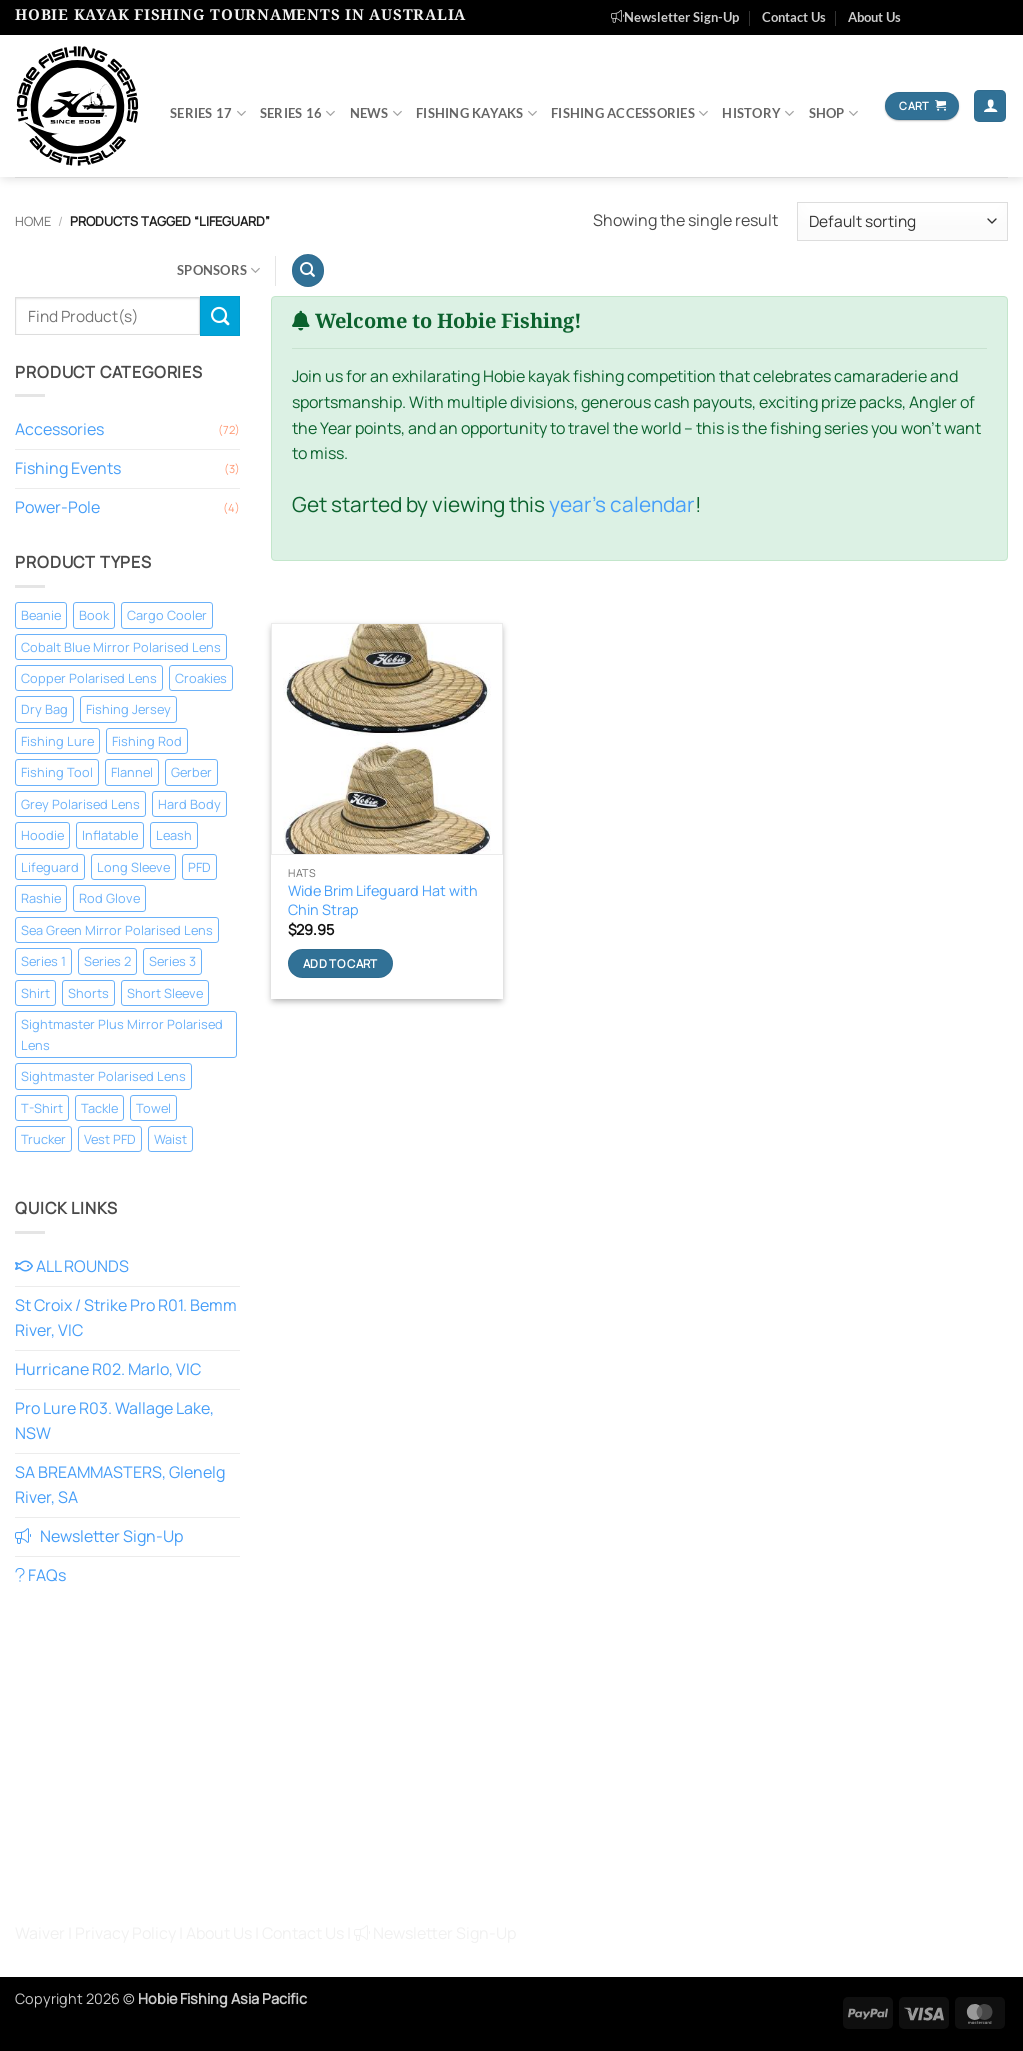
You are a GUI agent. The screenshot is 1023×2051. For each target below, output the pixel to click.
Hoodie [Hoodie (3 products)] (42, 835)
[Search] (308, 270)
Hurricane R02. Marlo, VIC (108, 1369)
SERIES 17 (208, 113)
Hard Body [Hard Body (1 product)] (189, 804)
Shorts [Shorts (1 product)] (88, 993)
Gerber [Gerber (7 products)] (191, 772)
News (376, 113)
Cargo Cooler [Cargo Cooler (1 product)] (167, 615)
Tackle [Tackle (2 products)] (99, 1108)
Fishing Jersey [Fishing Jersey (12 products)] (128, 709)
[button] (990, 106)
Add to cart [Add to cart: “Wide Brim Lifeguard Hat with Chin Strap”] (340, 963)
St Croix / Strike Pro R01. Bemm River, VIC (126, 1318)
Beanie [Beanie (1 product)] (41, 615)
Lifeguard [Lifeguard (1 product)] (50, 867)
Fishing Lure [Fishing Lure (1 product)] (57, 741)
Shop (833, 113)
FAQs (40, 1575)
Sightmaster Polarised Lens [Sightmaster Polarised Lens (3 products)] (103, 1076)
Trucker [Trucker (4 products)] (43, 1139)
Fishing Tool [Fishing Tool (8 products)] (57, 772)
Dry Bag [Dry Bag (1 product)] (44, 709)
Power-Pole (57, 507)
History (758, 113)
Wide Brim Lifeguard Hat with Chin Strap (383, 900)
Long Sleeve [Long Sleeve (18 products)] (133, 867)
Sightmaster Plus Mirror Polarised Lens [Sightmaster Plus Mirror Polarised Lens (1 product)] (122, 1034)
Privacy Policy (125, 1933)
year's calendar (622, 504)
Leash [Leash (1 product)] (174, 835)
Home (33, 221)
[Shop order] (902, 221)
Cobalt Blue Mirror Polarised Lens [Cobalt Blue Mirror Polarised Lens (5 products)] (121, 647)
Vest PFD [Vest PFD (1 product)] (110, 1139)
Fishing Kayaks (476, 113)
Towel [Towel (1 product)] (153, 1108)
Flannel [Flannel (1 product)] (132, 772)
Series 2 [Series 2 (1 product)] (107, 961)
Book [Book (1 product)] (94, 615)
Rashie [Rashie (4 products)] (41, 898)
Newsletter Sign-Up (675, 17)
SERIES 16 (298, 113)
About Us (874, 17)
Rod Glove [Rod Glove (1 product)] (109, 898)
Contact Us (794, 17)
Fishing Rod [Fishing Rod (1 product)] (147, 741)
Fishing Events (68, 468)
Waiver (40, 1933)
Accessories (59, 429)
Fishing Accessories (629, 113)
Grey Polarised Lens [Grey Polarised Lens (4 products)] (80, 804)
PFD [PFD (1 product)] (199, 867)
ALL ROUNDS (72, 1266)
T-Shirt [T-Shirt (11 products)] (42, 1108)
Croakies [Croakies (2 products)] (201, 678)
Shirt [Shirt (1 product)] (35, 993)
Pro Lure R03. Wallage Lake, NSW (114, 1421)
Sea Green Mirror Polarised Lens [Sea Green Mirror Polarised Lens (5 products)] (117, 930)
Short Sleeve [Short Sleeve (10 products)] (165, 993)
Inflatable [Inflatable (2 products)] (110, 835)
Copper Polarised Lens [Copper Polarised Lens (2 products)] (89, 678)
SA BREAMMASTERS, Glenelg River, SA (120, 1485)
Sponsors (219, 270)
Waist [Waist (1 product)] (170, 1139)
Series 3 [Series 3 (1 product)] (172, 961)
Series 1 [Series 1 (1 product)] (43, 961)
